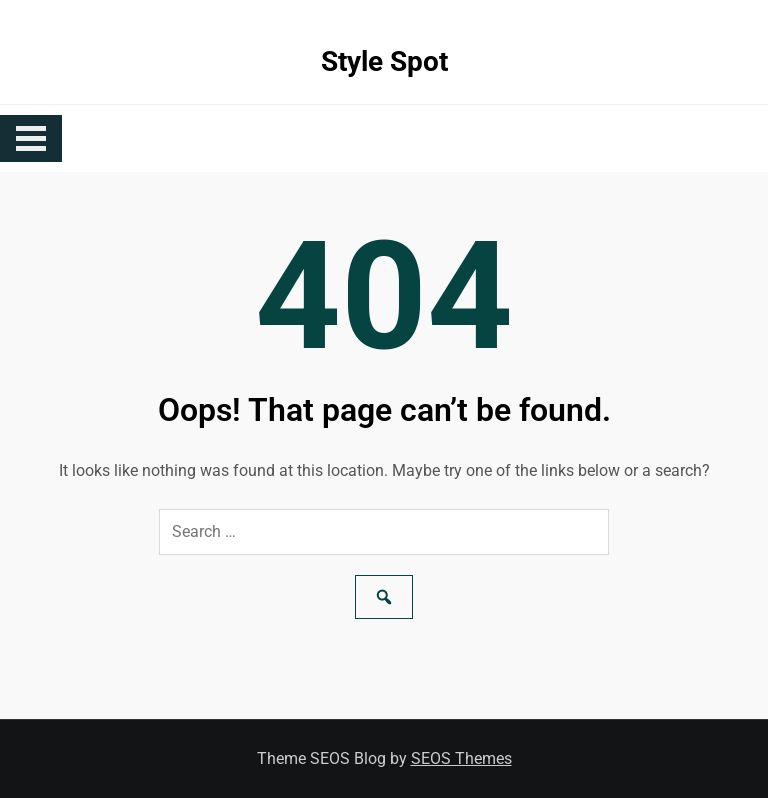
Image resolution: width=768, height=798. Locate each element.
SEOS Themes (461, 758)
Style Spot (384, 61)
